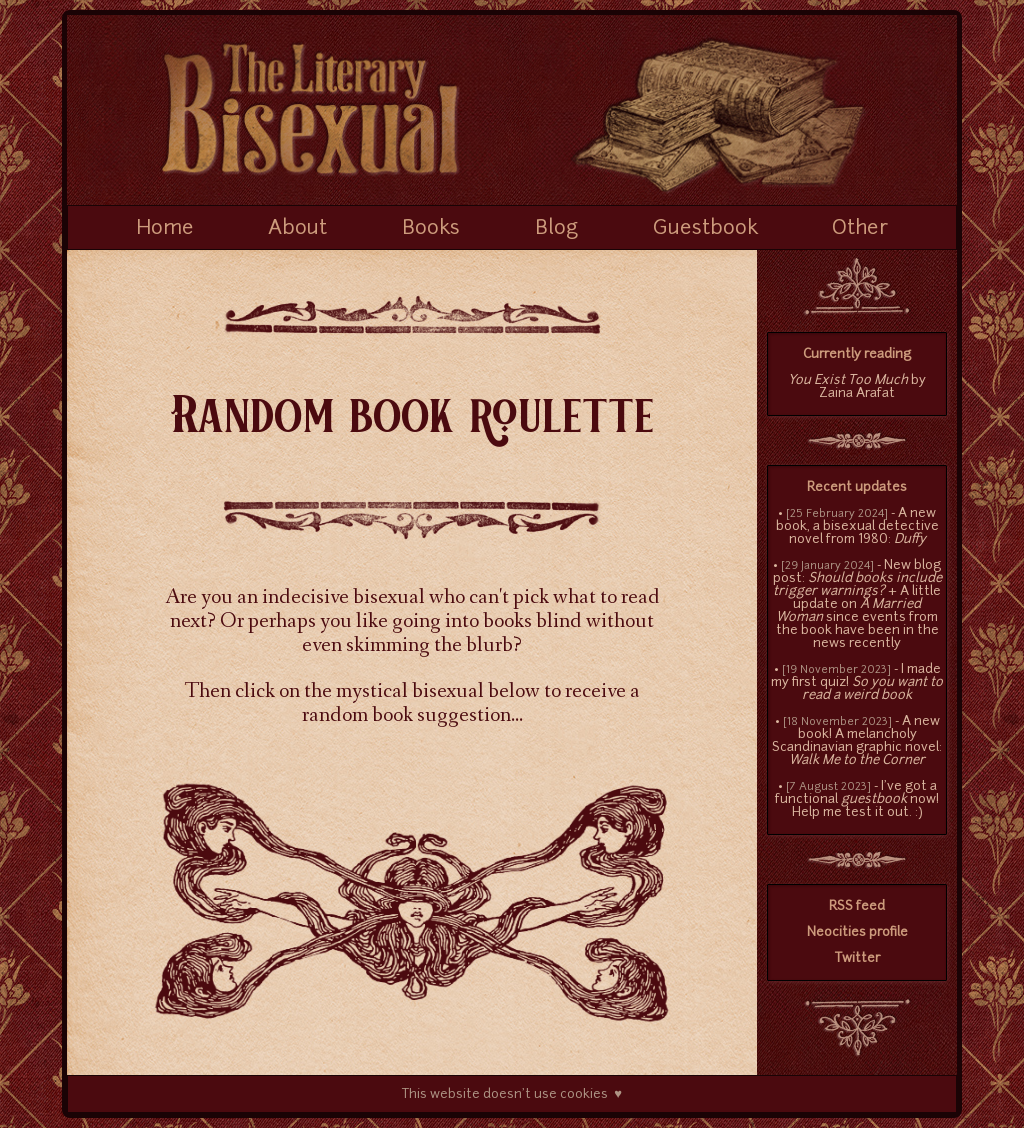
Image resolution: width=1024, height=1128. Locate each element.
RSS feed (857, 906)
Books (431, 229)
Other (860, 229)
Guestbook (705, 229)
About (297, 229)
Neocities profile (857, 932)
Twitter (857, 958)
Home (165, 229)
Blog (556, 229)
